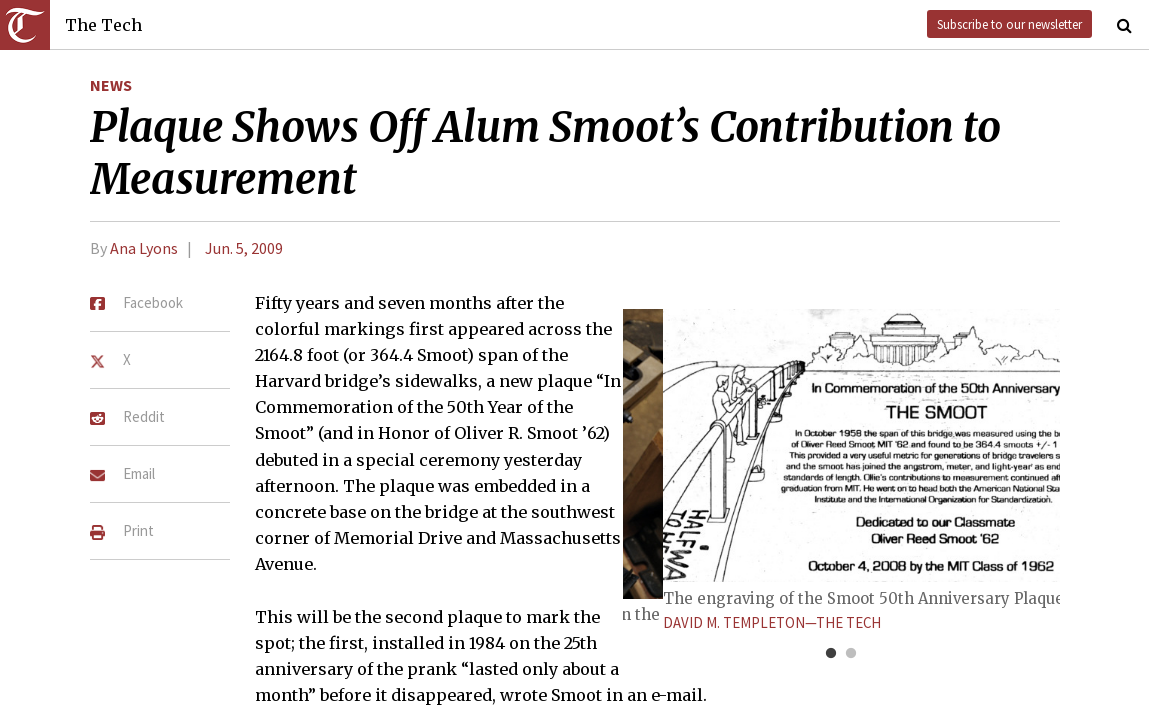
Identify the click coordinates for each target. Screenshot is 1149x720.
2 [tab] (851, 654)
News (111, 85)
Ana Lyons (144, 248)
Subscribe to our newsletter (1009, 24)
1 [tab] (831, 654)
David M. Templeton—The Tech (772, 622)
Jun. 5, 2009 (244, 248)
